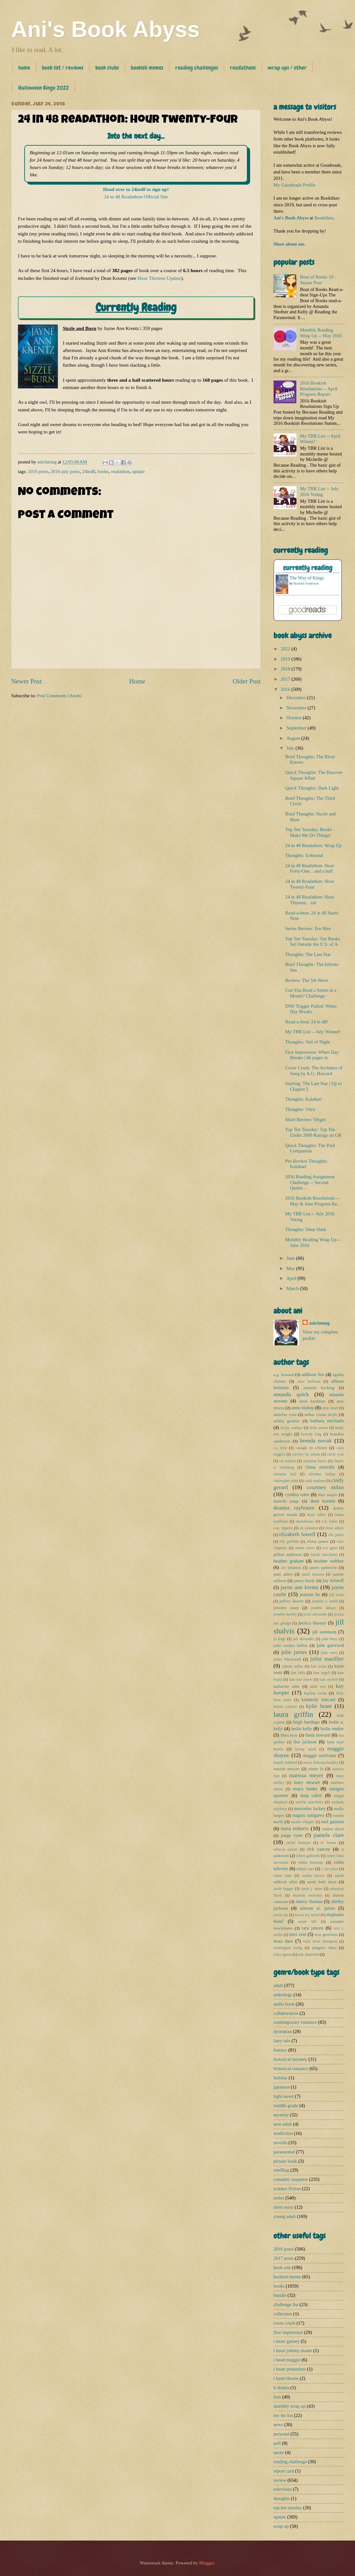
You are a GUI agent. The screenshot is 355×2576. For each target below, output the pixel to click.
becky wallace (291, 1428)
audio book (284, 2004)
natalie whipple (302, 1822)
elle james (336, 1535)
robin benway (310, 1862)
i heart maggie (286, 2359)
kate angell (321, 1673)
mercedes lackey (310, 1808)
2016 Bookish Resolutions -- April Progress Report (318, 388)
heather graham (288, 1560)
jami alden (282, 1574)
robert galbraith (308, 1856)
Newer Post (26, 681)
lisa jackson (305, 1741)
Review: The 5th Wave (306, 980)
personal (281, 2433)
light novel (283, 2096)
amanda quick (291, 1394)
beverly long (311, 1434)
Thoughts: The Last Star (308, 954)
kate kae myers (300, 1680)
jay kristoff (333, 1580)
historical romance (290, 2068)
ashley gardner (286, 1420)
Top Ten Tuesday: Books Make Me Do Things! (308, 832)
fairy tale (281, 2040)
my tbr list (283, 2415)
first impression (288, 2332)
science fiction (287, 2188)
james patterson (323, 1567)
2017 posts (283, 2258)
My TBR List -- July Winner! (313, 1031)
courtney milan (325, 1487)
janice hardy (304, 1580)
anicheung (319, 1323)
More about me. (289, 244)
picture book (285, 2161)
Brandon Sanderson (306, 583)
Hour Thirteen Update (159, 278)
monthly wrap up (289, 2406)
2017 (286, 679)
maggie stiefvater (319, 1755)
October (294, 717)
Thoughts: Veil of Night (307, 1041)
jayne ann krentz (299, 1587)
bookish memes (147, 67)
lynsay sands (305, 1749)
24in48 (88, 471)
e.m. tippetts (283, 1528)
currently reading (307, 567)
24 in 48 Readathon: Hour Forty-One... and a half (309, 868)
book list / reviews (62, 67)
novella (280, 2142)
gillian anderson (287, 1554)
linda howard (317, 1735)
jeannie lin (310, 1594)
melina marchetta (309, 1802)
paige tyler (292, 1835)
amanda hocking (319, 1387)
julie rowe (329, 1653)
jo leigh (279, 1639)
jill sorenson (324, 1631)
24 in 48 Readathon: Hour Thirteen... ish (309, 899)
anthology (282, 1994)
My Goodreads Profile (294, 184)
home (24, 67)
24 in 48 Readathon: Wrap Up (313, 845)
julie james (294, 1652)
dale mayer (327, 1494)
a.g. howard (283, 1374)
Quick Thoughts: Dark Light (312, 788)
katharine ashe (286, 1686)
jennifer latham (323, 1608)
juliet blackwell (287, 1659)
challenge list (285, 2304)
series (278, 2197)
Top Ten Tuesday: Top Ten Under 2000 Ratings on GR (313, 1132)
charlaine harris (315, 1461)
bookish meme (287, 2276)
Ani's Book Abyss (105, 29)
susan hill (307, 1922)
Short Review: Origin (305, 1119)
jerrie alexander (315, 1614)
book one (282, 2267)
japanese (281, 2087)
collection (282, 2313)
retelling (281, 2170)
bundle (279, 2295)
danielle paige (286, 1501)
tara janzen (313, 1927)
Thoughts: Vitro (300, 1109)
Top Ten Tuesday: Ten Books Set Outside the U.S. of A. (312, 941)
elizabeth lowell (297, 1534)
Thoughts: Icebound (304, 855)
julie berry (330, 1639)
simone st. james (317, 1908)
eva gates (330, 1548)
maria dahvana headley (321, 1763)
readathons (243, 67)
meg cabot (311, 1795)
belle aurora (319, 1428)
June (291, 1258)
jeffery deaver (292, 1601)
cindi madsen (314, 1481)
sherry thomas (309, 1901)
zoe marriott (308, 1954)
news (278, 2424)
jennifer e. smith (325, 1601)
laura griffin (293, 1714)
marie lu (315, 1768)
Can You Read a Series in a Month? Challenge (310, 993)
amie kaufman (312, 1401)
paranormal (284, 2151)
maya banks (305, 1788)
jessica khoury (312, 1622)
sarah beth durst (321, 1881)
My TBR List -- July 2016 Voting (319, 491)
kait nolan (319, 1666)
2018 (286, 668)
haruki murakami (324, 1555)
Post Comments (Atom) (59, 695)
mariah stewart (286, 1768)
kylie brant (319, 1706)
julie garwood (330, 1645)
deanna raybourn (293, 1507)
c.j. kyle (280, 1448)
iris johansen (291, 1568)
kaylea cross (315, 1693)
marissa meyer (306, 1775)
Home (137, 681)
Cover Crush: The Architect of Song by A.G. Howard (314, 1070)
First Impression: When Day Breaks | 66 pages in (312, 1055)
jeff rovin (336, 1595)
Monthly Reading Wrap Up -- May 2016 (321, 332)
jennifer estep (286, 1607)
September (297, 727)
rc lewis (328, 1842)
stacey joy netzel (307, 1915)
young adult (284, 2216)
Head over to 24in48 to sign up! (136, 189)
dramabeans (305, 1521)
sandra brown (313, 1876)
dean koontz (322, 1500)
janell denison (313, 1574)
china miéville (320, 1467)
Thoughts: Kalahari (303, 1099)
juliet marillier (327, 1658)
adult (278, 1985)
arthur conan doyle (320, 1414)
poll (277, 2443)
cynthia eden (297, 1494)
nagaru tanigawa (308, 1815)
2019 (286, 658)
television (282, 2489)
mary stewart (307, 1782)
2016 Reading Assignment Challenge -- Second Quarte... (310, 1182)
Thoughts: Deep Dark (305, 1229)
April (291, 1278)
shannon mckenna (307, 1895)
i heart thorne (285, 2378)
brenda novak (316, 1440)
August (293, 738)
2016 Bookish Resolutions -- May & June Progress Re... (313, 1201)
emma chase (305, 1548)
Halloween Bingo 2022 (43, 87)
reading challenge (290, 2461)
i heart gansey (286, 2341)
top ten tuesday (287, 2507)
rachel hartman (298, 1843)
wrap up (281, 2526)
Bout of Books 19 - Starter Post (318, 279)
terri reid (297, 1934)
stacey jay (280, 1915)
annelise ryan (284, 1414)
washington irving (287, 1948)
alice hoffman (308, 1382)
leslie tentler (332, 1728)
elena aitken (334, 1528)
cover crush (284, 2323)
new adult (282, 2124)
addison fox (313, 1374)
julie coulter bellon (290, 1645)
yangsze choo (324, 1947)
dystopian (282, 2031)
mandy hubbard (285, 1763)
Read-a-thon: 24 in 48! (306, 1021)
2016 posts (38, 471)
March (293, 1288)
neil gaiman (332, 1821)
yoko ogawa (282, 1955)
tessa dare (283, 1941)
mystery (280, 2114)
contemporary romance (295, 2022)
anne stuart (330, 1408)
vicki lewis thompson (320, 1941)
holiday (280, 2077)
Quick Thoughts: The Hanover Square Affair (314, 775)
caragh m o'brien (311, 1447)
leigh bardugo (306, 1721)
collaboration (285, 2013)
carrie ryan (335, 1454)
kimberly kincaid (318, 1699)
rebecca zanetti (285, 1849)
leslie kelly (301, 1728)
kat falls (298, 1672)
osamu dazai (333, 1828)
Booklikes (324, 217)
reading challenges (196, 67)
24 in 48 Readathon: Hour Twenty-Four (309, 884)
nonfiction (283, 2133)
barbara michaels (327, 1420)
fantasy (280, 2049)
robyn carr (305, 1868)
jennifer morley (285, 1614)
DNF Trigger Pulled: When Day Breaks (310, 1009)
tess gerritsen (326, 1934)
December (296, 697)
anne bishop (302, 1407)
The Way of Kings (306, 577)
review (279, 2480)
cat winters (287, 1461)
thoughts (281, 2498)
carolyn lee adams (306, 1454)
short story (283, 2207)
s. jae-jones (329, 1869)
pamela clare (328, 1835)
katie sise (318, 1687)
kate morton (329, 1680)
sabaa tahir (282, 1876)
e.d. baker (330, 1521)
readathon (120, 471)
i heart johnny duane (292, 2350)
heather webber (329, 1560)
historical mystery (290, 2059)
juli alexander (303, 1639)
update (138, 471)
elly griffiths (289, 1542)
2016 (286, 689)
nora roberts (295, 1828)
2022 (286, 648)
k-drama (281, 2387)
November (296, 707)
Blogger (206, 2562)
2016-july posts (65, 471)
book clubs (107, 67)
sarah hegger (283, 1889)
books (103, 471)
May (291, 1268)
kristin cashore (285, 1707)
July (290, 748)
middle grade (285, 2105)
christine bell (284, 1474)
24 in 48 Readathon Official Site (136, 196)
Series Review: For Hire (308, 928)
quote (278, 2452)
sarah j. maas (311, 1889)
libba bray (289, 1735)
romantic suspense (290, 2179)
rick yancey (318, 1849)
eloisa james (317, 1541)
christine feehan (321, 1474)
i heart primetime (289, 2369)
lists (277, 2396)
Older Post (247, 681)
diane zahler (316, 1515)
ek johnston (309, 1528)
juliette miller (292, 1666)
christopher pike (285, 1481)
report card (283, 2470)
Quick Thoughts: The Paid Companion (310, 1148)
